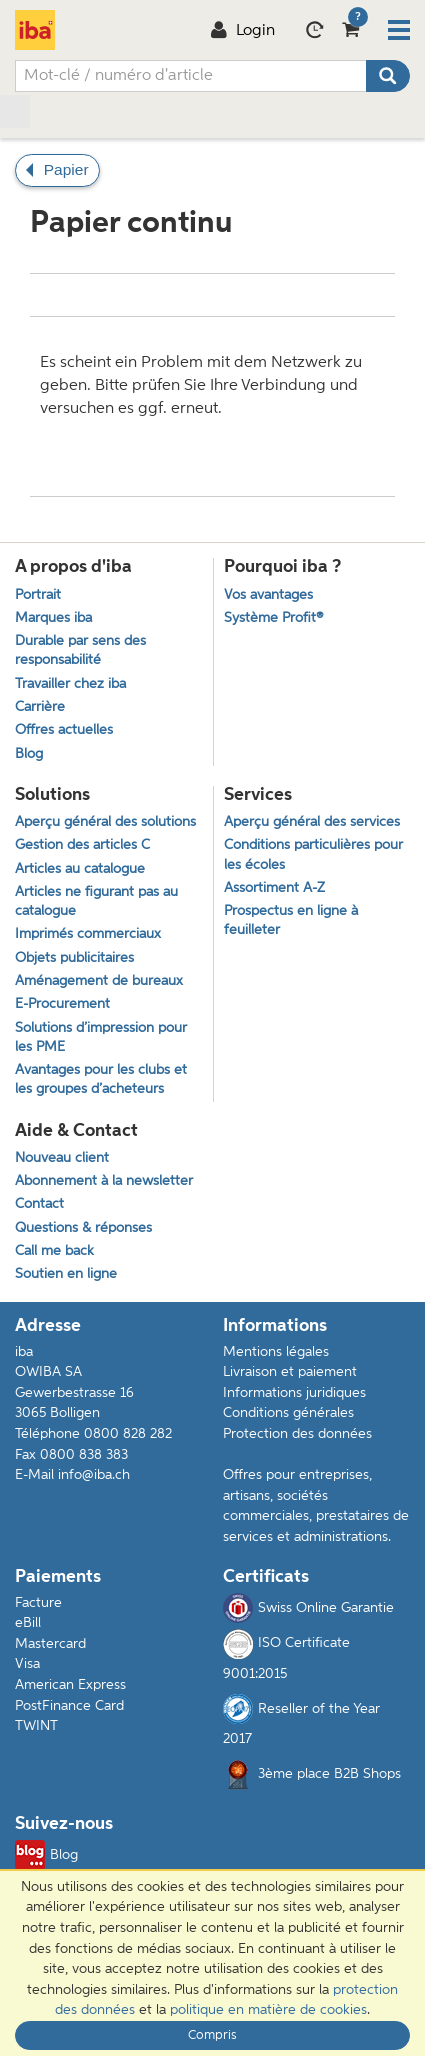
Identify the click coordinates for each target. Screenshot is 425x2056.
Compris (212, 2035)
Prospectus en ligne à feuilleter (291, 921)
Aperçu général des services (312, 822)
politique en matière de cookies (268, 2010)
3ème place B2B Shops (329, 1774)
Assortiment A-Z (274, 888)
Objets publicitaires (74, 958)
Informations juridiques (294, 1393)
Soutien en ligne (66, 1274)
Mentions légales (276, 1352)
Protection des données (297, 1434)
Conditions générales (288, 1413)
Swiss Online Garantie (308, 1608)
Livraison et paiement (290, 1372)
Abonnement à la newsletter (104, 1181)
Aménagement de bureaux (99, 981)
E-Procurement (62, 1004)
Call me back (54, 1251)
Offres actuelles (64, 730)
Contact (39, 1204)
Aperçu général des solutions (105, 822)
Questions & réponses (83, 1228)
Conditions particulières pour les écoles (313, 855)
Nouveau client (62, 1158)
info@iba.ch (94, 1475)
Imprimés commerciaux (88, 934)
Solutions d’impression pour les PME (101, 1038)
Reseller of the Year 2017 (301, 1720)
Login (242, 31)
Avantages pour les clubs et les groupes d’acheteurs (101, 1080)
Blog (29, 754)
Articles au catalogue (80, 869)
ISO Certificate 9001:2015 (286, 1655)
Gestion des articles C (82, 845)
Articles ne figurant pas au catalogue (96, 902)
